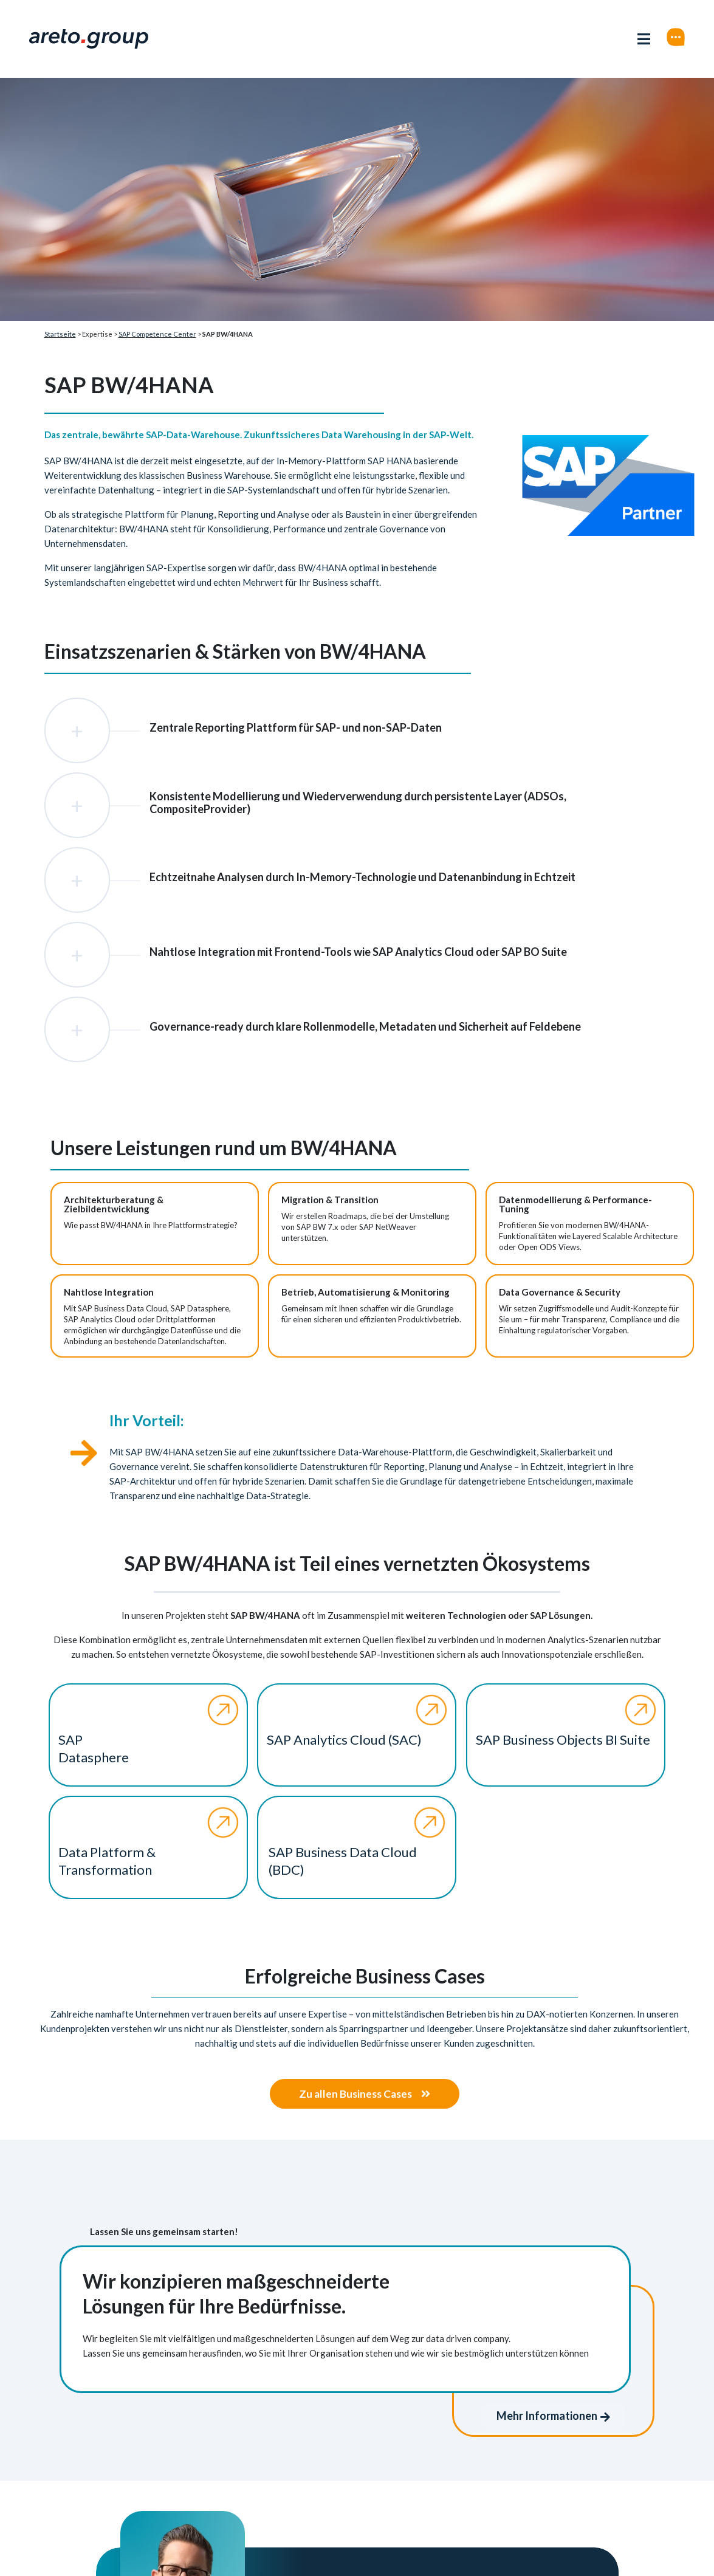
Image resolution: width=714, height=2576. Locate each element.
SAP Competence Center (157, 334)
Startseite (60, 334)
